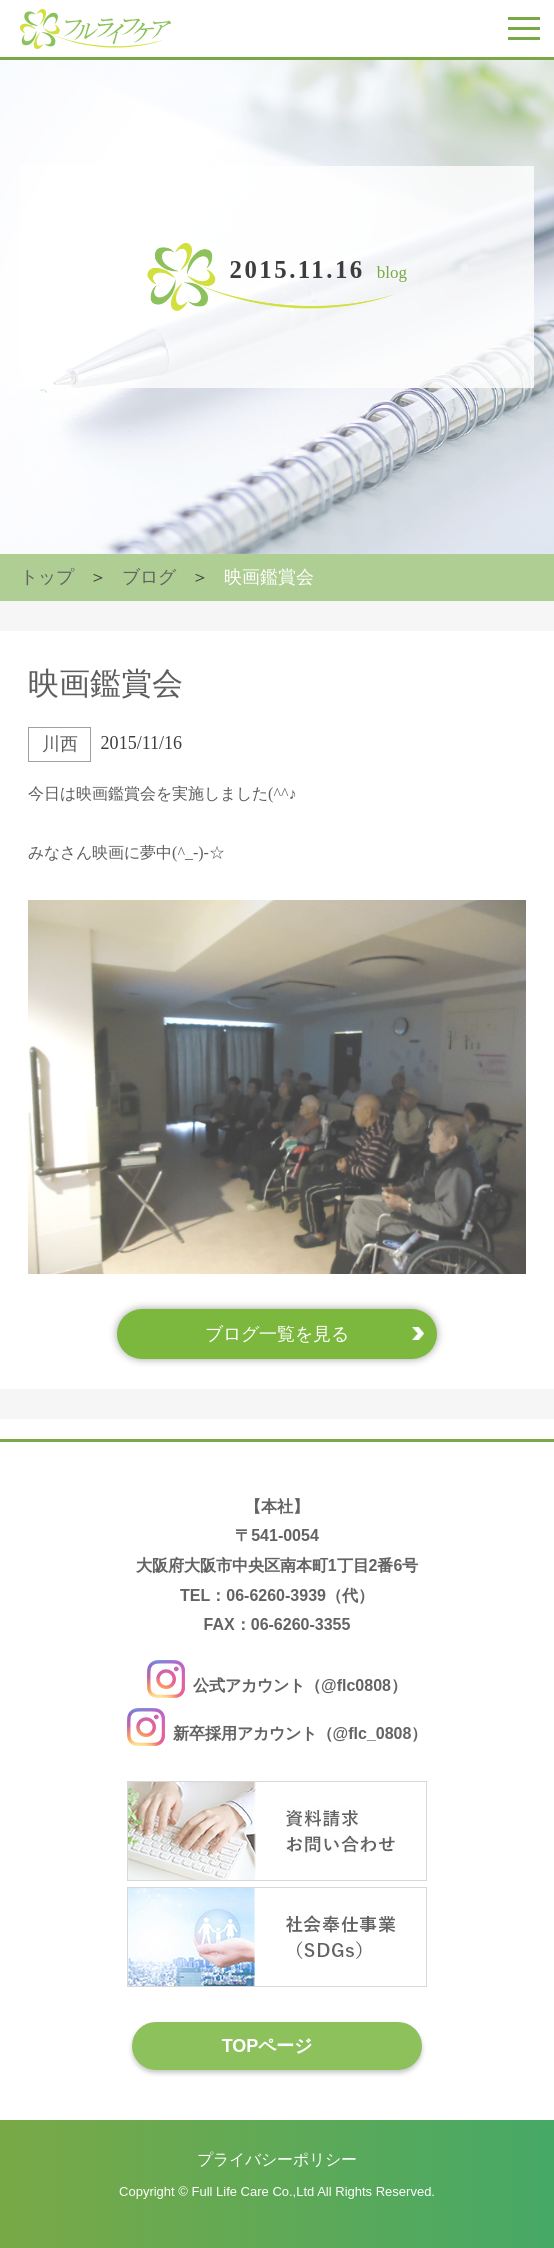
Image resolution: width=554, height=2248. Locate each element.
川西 (60, 744)
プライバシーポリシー (277, 2159)
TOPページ (267, 2046)
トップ (47, 577)
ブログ (149, 577)
